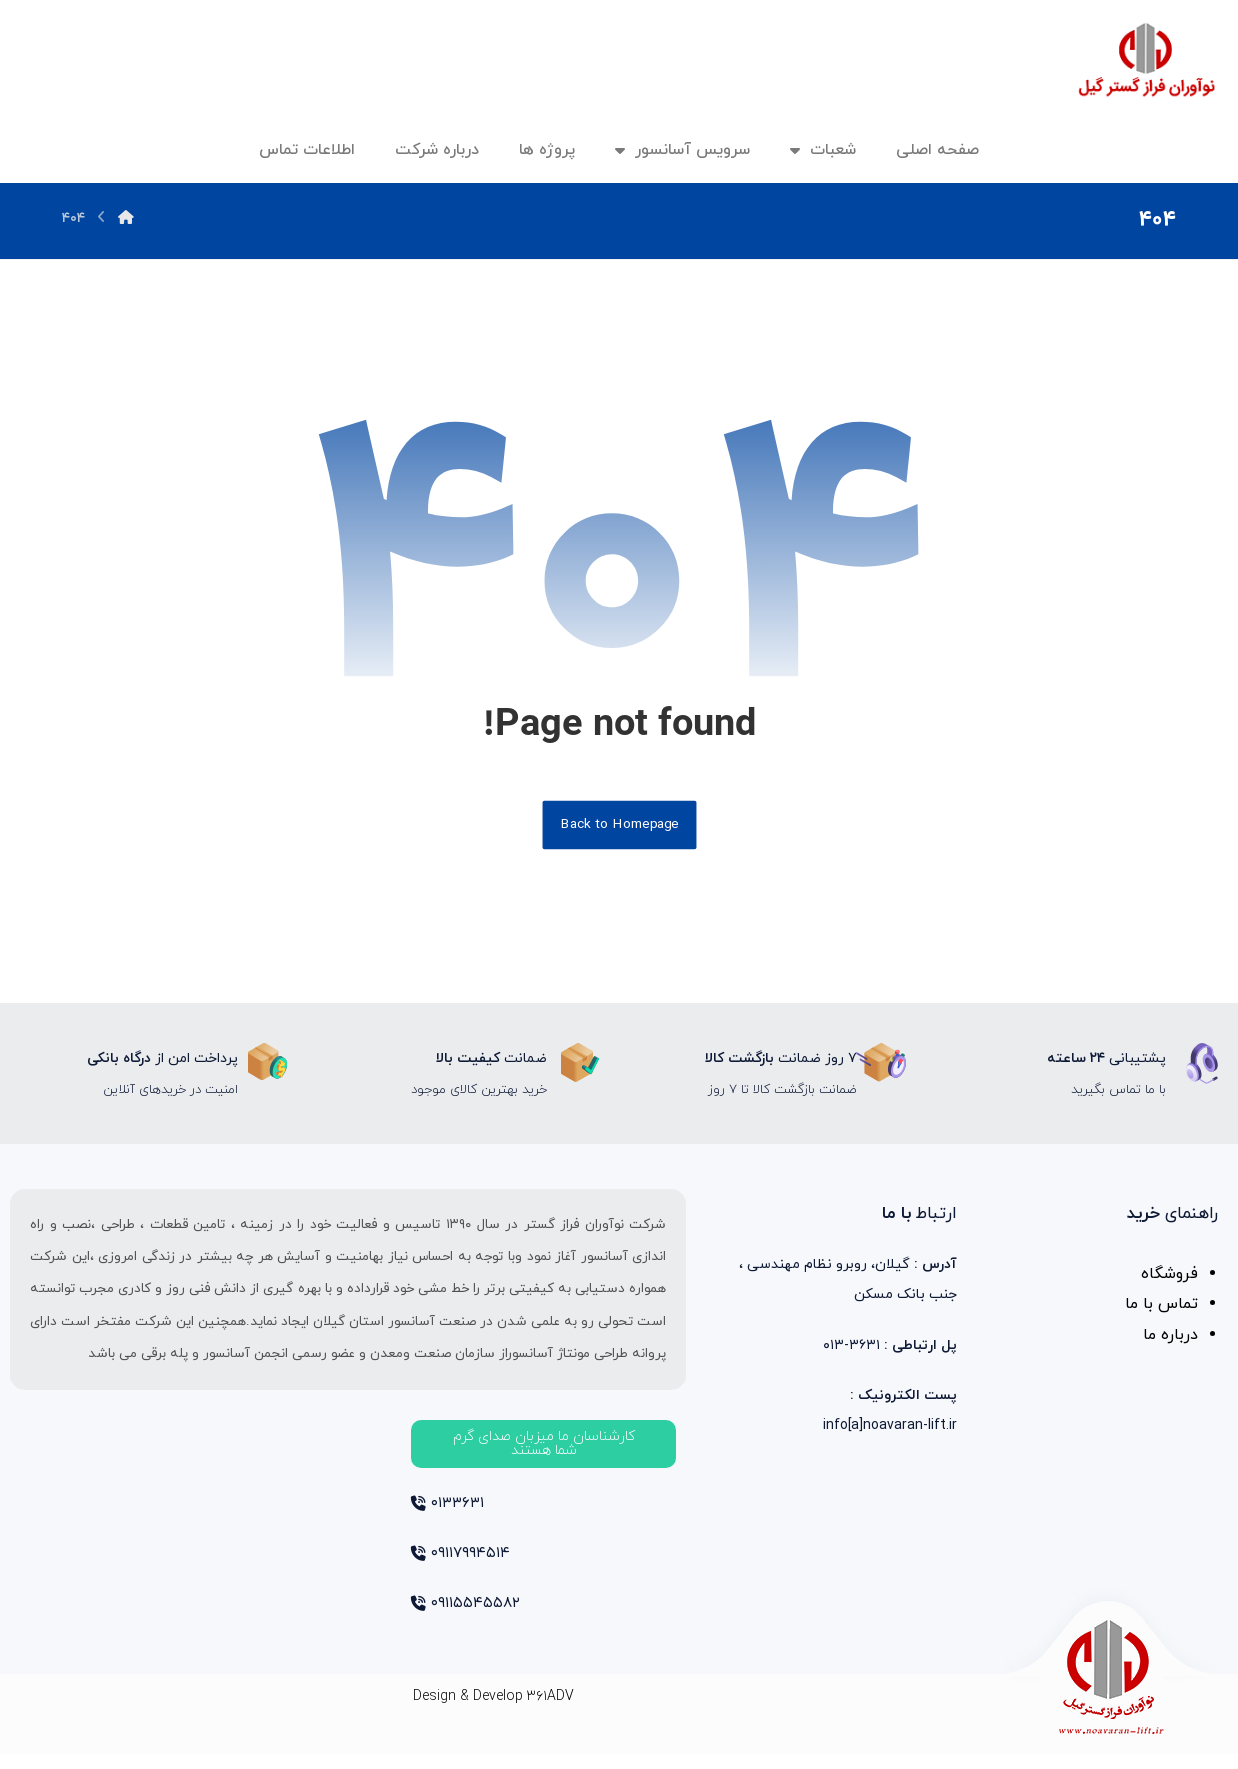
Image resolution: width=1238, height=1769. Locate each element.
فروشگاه (1169, 1287)
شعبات (823, 150)
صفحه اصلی (937, 150)
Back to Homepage (618, 831)
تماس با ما (1161, 1319)
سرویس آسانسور (682, 150)
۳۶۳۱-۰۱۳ (890, 1361)
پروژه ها (547, 150)
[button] (543, 1454)
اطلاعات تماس (307, 150)
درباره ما (1170, 1351)
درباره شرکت (437, 150)
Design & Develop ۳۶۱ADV (493, 1711)
